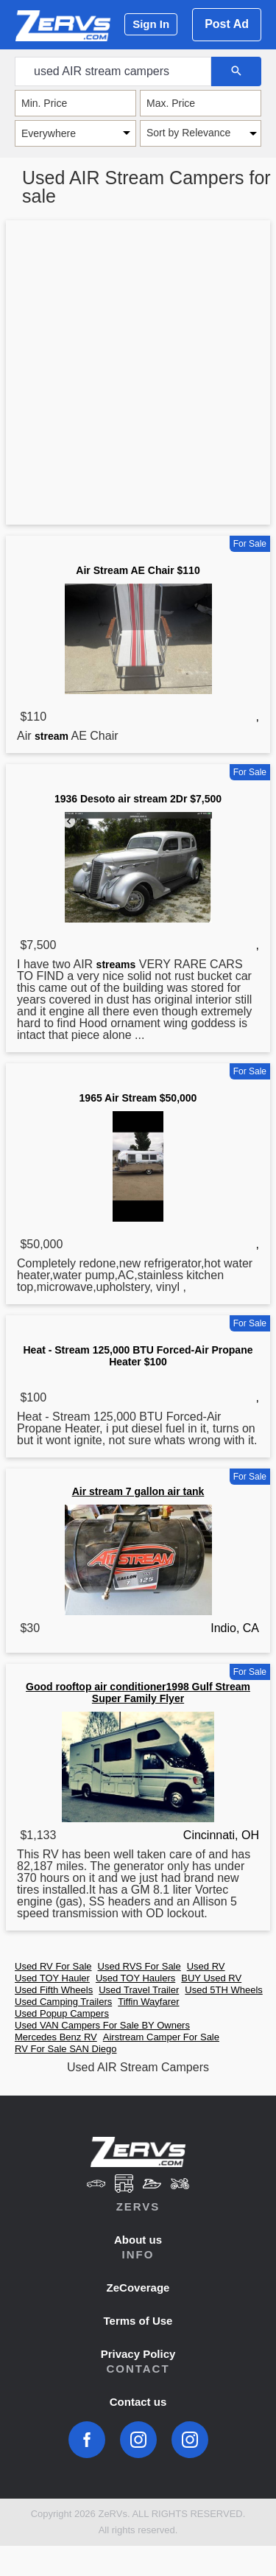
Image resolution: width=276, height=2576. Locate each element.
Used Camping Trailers (63, 2001)
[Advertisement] (138, 375)
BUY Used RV (211, 1978)
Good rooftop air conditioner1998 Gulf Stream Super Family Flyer (138, 1692)
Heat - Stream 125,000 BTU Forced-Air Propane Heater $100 (138, 1356)
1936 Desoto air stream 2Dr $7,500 (138, 799)
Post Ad (227, 24)
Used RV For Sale (53, 1966)
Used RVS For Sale (139, 1966)
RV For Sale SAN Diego (66, 2048)
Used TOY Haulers (135, 1978)
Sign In (150, 24)
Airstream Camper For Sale (161, 2037)
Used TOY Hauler (52, 1978)
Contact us (138, 2401)
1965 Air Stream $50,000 (138, 1098)
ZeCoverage (138, 2287)
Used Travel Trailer (139, 1989)
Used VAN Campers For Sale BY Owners (102, 2025)
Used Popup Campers (62, 2013)
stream (51, 736)
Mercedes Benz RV (56, 2037)
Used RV (206, 1966)
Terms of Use (138, 2320)
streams (116, 964)
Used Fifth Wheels (54, 1989)
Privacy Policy (138, 2354)
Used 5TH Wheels (223, 1989)
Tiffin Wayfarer (148, 2001)
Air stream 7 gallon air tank (138, 1491)
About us (138, 2239)
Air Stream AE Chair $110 (137, 570)
